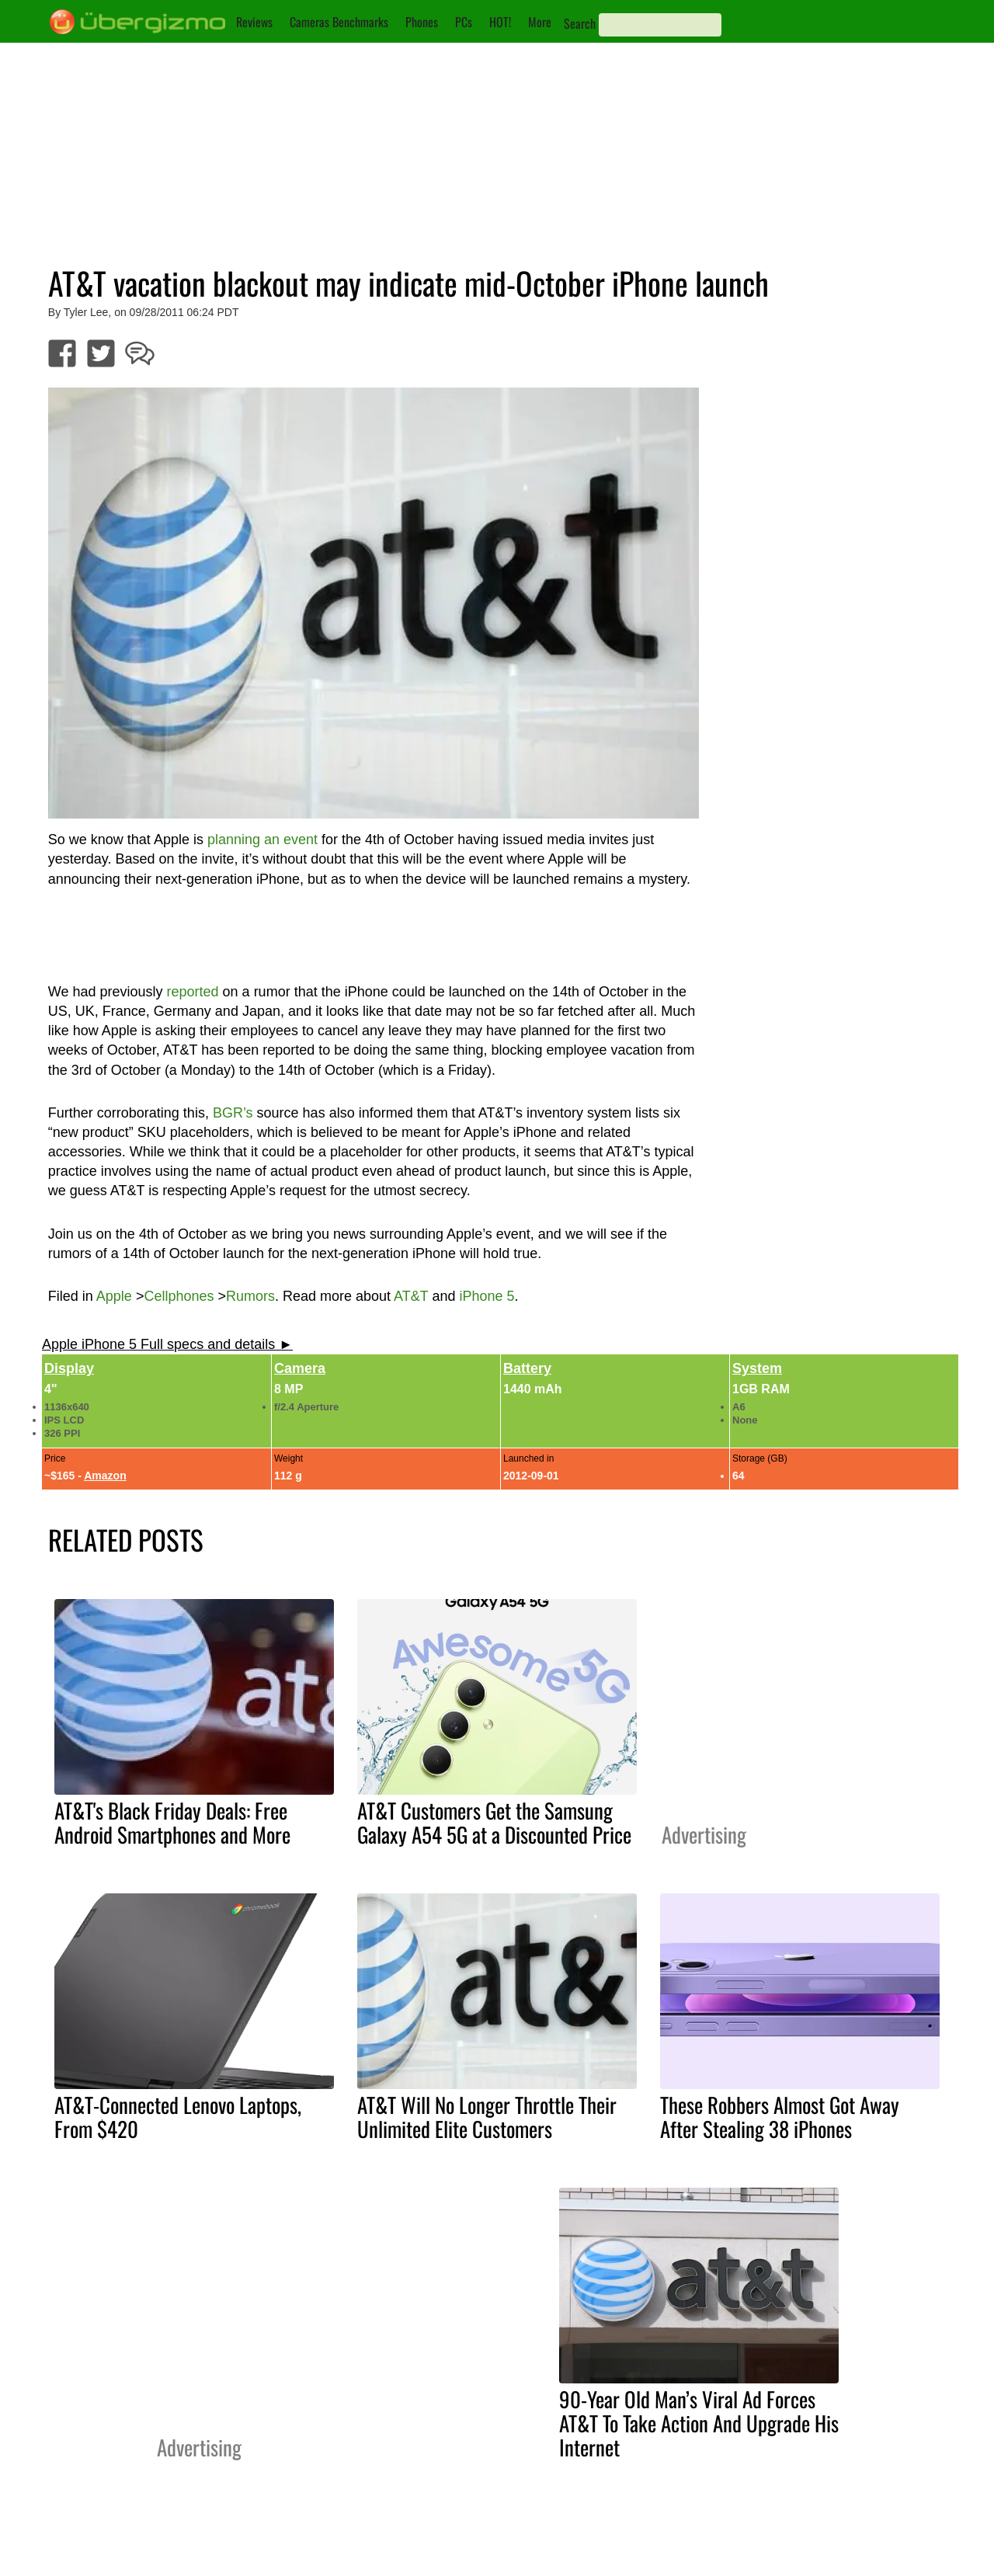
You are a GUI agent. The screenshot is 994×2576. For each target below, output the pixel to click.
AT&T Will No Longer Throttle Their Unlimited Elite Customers (487, 2116)
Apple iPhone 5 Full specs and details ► (167, 1344)
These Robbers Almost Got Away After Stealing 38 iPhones (779, 2116)
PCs (463, 21)
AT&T (411, 1296)
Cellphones (179, 1296)
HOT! (500, 21)
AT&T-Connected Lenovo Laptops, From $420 (177, 2116)
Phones (421, 21)
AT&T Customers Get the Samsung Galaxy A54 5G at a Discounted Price (494, 1822)
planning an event (262, 839)
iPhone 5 (487, 1296)
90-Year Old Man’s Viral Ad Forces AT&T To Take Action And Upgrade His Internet (699, 2423)
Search (580, 23)
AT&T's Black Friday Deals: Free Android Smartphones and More (172, 1822)
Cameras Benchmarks (339, 21)
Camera (299, 1368)
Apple (114, 1296)
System (757, 1368)
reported (193, 991)
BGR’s (233, 1113)
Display (69, 1368)
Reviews (254, 21)
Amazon (105, 1475)
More (539, 21)
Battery (527, 1368)
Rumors (250, 1296)
